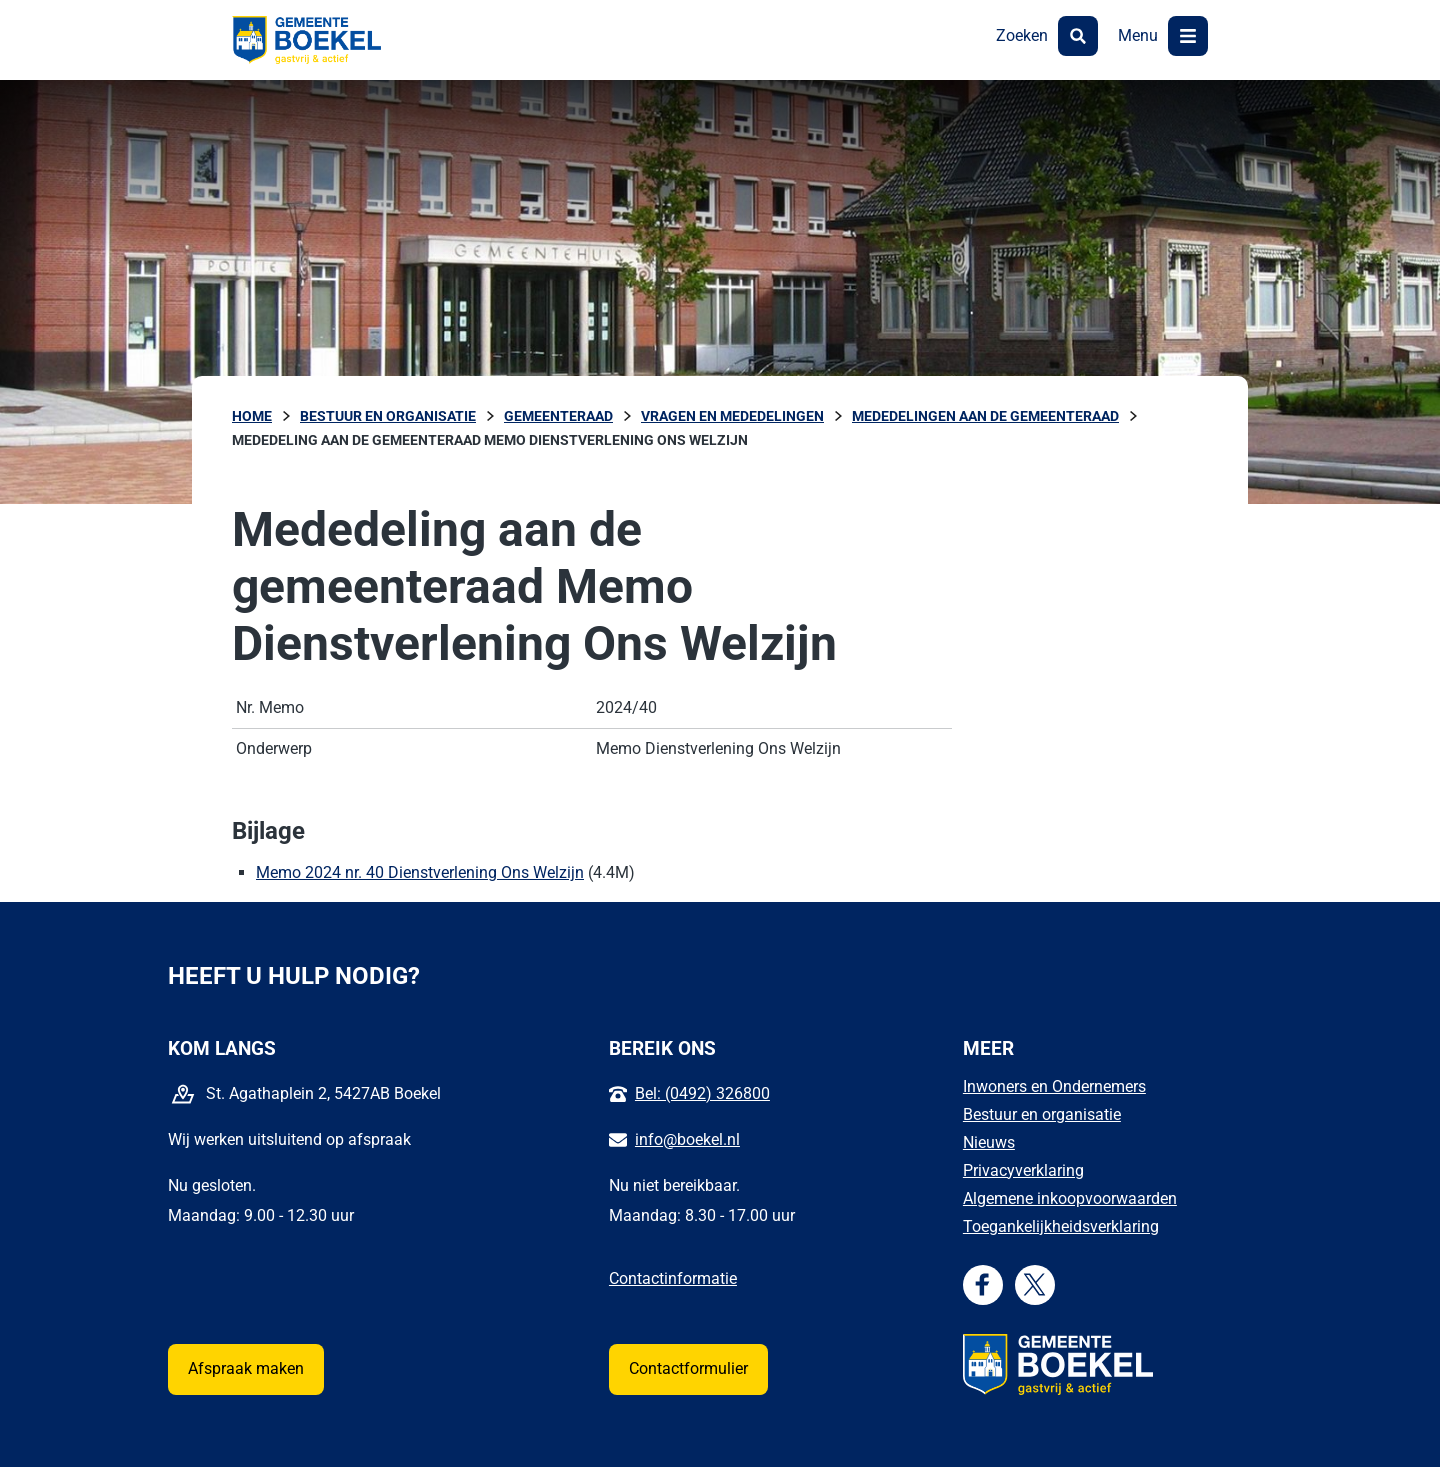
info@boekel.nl (687, 1139)
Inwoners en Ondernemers (1054, 1086)
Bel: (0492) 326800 (702, 1093)
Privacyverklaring (1023, 1170)
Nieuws (989, 1142)
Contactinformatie (673, 1278)
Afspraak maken (246, 1368)
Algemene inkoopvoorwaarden (1070, 1198)
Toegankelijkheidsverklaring (1061, 1226)
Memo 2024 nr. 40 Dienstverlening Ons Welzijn (420, 872)
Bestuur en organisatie (1042, 1114)
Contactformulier (688, 1368)
